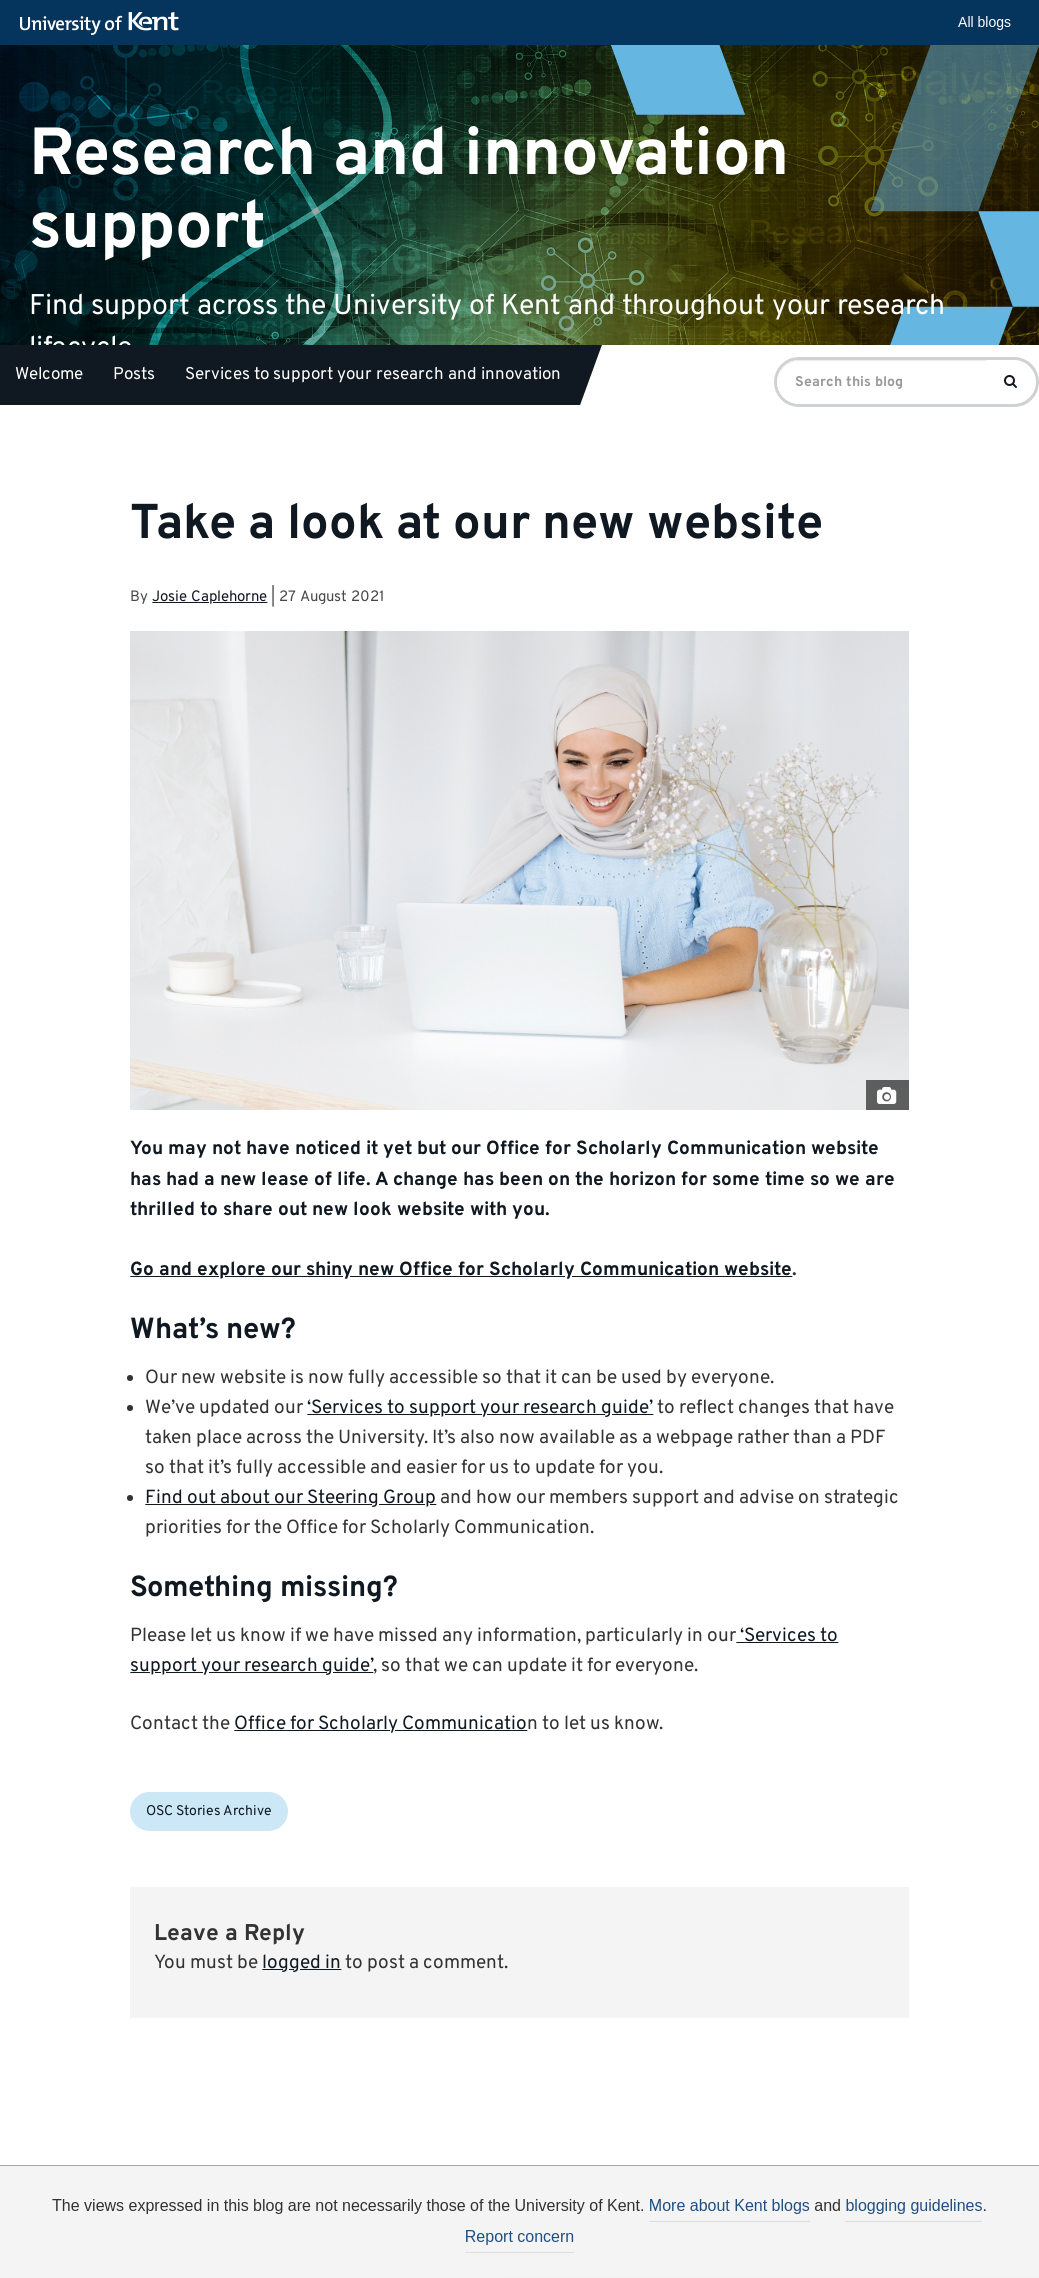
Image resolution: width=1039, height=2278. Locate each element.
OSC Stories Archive (209, 1811)
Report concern (519, 2236)
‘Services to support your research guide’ (480, 1408)
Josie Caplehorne (209, 597)
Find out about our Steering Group (290, 1498)
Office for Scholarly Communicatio (380, 1724)
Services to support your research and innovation (373, 375)
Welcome (49, 375)
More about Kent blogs (729, 2205)
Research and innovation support (409, 191)
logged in (301, 1963)
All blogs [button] (984, 22)
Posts (134, 375)
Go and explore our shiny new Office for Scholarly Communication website (461, 1270)
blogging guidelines (913, 2205)
